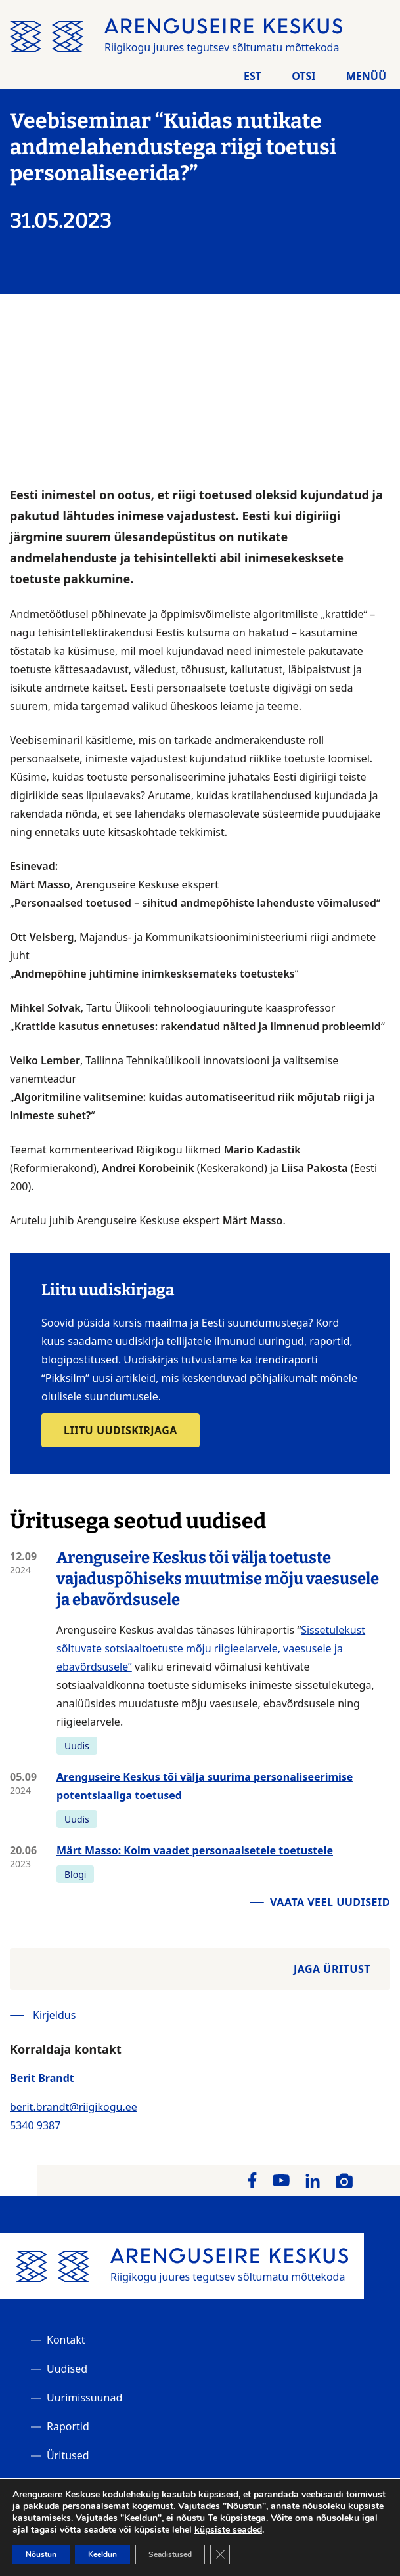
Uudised (67, 2368)
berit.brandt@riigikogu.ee (73, 2107)
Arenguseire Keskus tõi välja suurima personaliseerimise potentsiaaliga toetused (204, 1786)
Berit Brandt (42, 2078)
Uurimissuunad (84, 2397)
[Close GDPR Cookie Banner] (220, 2554)
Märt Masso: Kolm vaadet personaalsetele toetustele (194, 1850)
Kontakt (66, 2340)
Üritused (68, 2455)
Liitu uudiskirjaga (120, 1430)
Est (252, 76)
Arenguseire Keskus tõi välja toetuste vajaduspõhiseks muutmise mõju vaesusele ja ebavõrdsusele (217, 1578)
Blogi (75, 1874)
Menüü (366, 76)
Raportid (68, 2426)
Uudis (76, 1745)
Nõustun (41, 2554)
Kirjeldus (54, 2015)
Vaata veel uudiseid (330, 1902)
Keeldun (102, 2554)
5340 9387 (35, 2125)
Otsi (303, 76)
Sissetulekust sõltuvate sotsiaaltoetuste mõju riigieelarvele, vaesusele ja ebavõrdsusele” (210, 1648)
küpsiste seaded (228, 2530)
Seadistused (170, 2554)
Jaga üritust (332, 1969)
